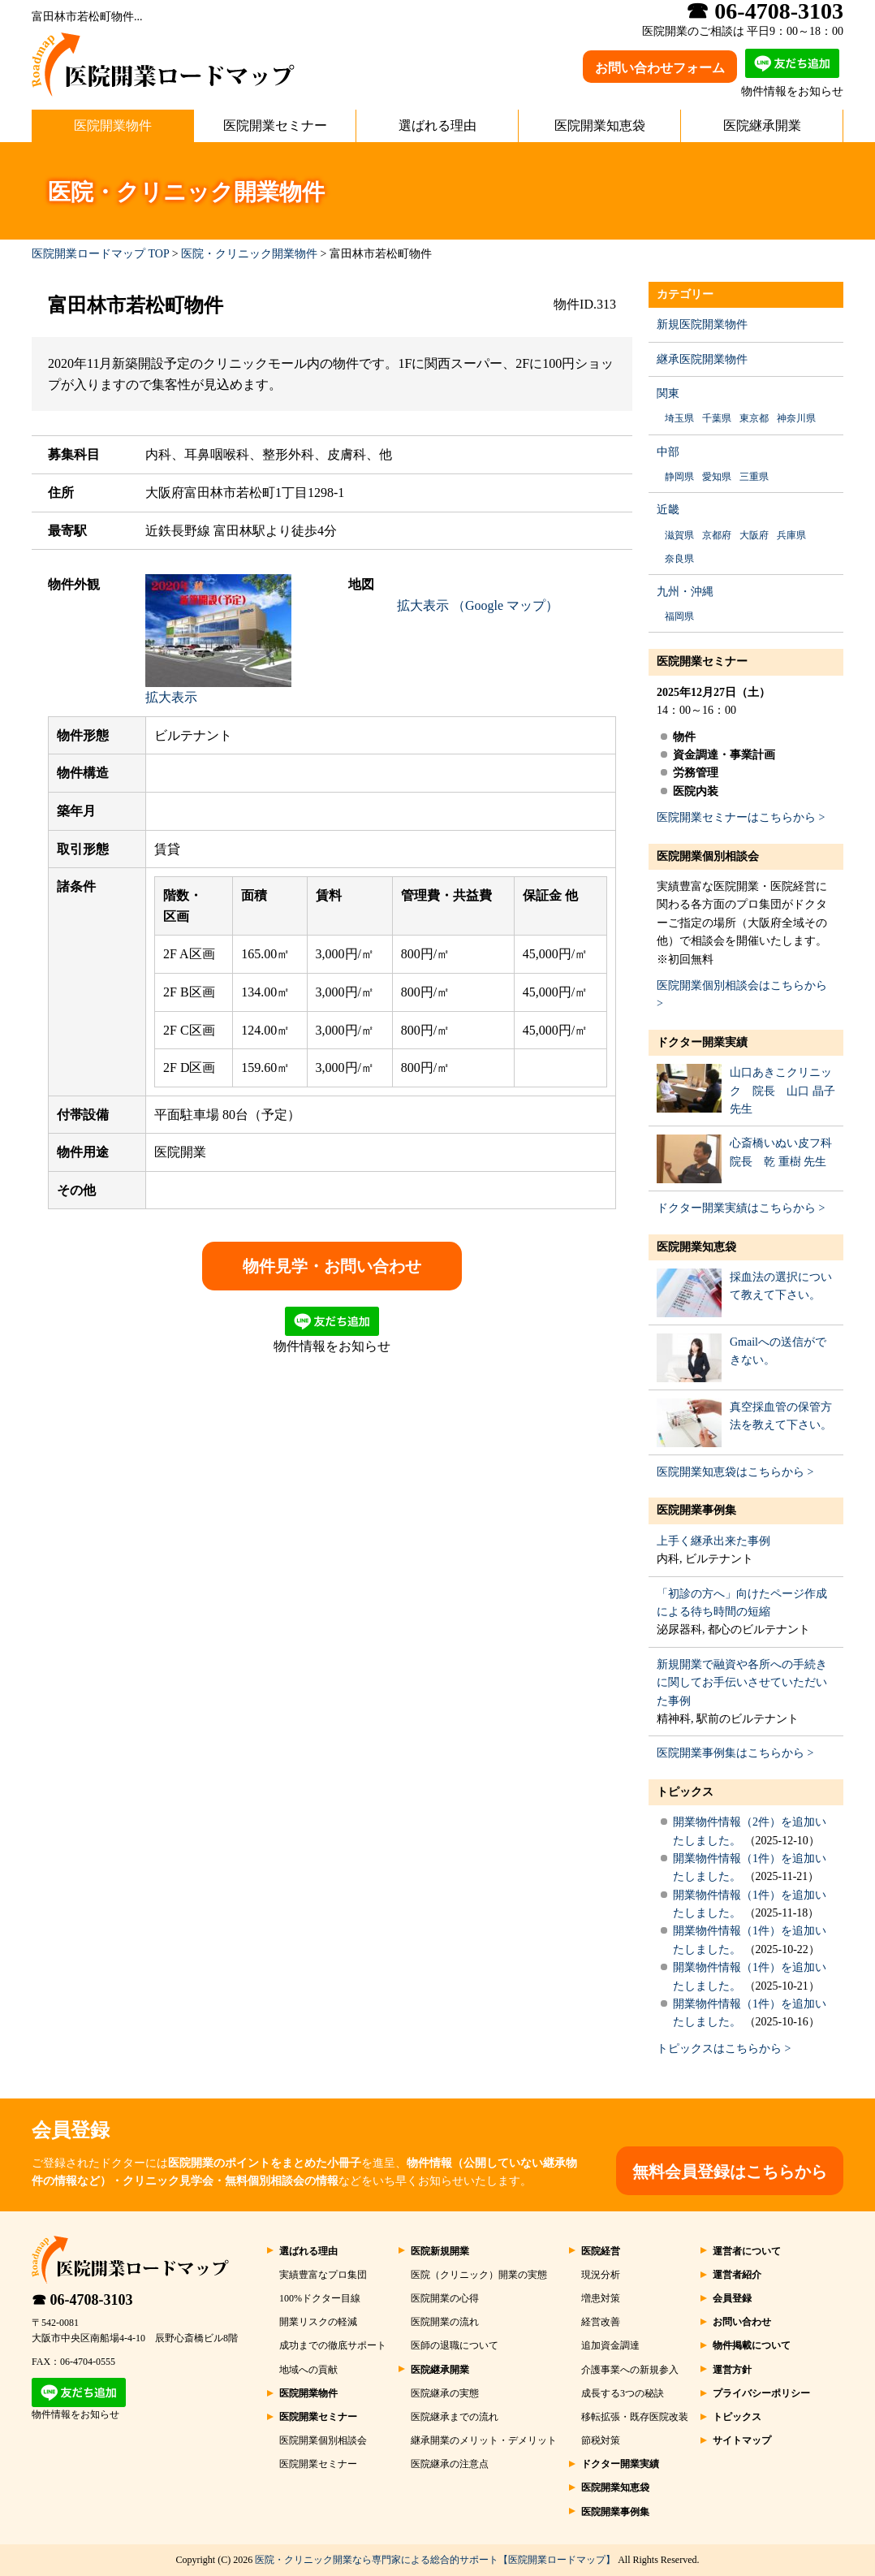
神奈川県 (796, 418)
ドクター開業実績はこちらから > (741, 1208)
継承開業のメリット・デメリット (484, 2440)
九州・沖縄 (685, 592)
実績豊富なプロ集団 (323, 2274)
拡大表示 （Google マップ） (477, 605)
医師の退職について (454, 2345)
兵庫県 (791, 535)
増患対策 (600, 2298)
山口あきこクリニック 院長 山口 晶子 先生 (782, 1090)
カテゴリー (685, 294)
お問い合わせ (742, 2321)
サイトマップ (742, 2440)
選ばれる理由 (437, 125)
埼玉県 (679, 418)
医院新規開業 (440, 2251)
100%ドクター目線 (319, 2298)
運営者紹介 (737, 2274)
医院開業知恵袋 (599, 125)
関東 (668, 393)
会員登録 (732, 2298)
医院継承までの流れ (454, 2417)
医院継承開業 (762, 125)
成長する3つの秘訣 (622, 2393)
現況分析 (600, 2274)
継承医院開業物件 (702, 359)
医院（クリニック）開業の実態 (479, 2274)
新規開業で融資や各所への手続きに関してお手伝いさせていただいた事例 (742, 1682)
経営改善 (600, 2321)
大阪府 (754, 535)
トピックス (685, 1792)
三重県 (754, 476)
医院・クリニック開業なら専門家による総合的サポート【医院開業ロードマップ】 (435, 2559)
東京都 (754, 418)
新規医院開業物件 (702, 324)
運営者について (747, 2251)
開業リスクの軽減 (318, 2321)
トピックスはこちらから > (724, 2048)
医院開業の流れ (445, 2321)
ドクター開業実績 (702, 1042)
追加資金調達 (610, 2345)
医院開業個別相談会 (708, 856)
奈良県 (679, 558)
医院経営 (600, 2251)
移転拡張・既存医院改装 (634, 2417)
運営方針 (732, 2369)
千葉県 (716, 418)
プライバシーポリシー (761, 2393)
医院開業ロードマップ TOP (100, 254)
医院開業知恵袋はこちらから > (735, 1472)
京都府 (716, 535)
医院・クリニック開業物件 (249, 254)
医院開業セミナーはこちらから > (741, 817)
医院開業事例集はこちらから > (735, 1753)
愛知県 (716, 476)
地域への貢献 (308, 2369)
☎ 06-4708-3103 (82, 2300)
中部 (668, 452)
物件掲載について (752, 2345)
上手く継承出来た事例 (713, 1541)
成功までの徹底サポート (332, 2345)
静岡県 (679, 476)
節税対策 (600, 2440)
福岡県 (679, 616)
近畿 (668, 510)
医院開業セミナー (275, 125)
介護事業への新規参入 (630, 2369)
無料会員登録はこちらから (729, 2172)
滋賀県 (679, 535)
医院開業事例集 (696, 1510)
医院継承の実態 (445, 2393)
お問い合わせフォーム (660, 68)
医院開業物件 (113, 125)
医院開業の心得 (445, 2298)
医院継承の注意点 (450, 2464)
